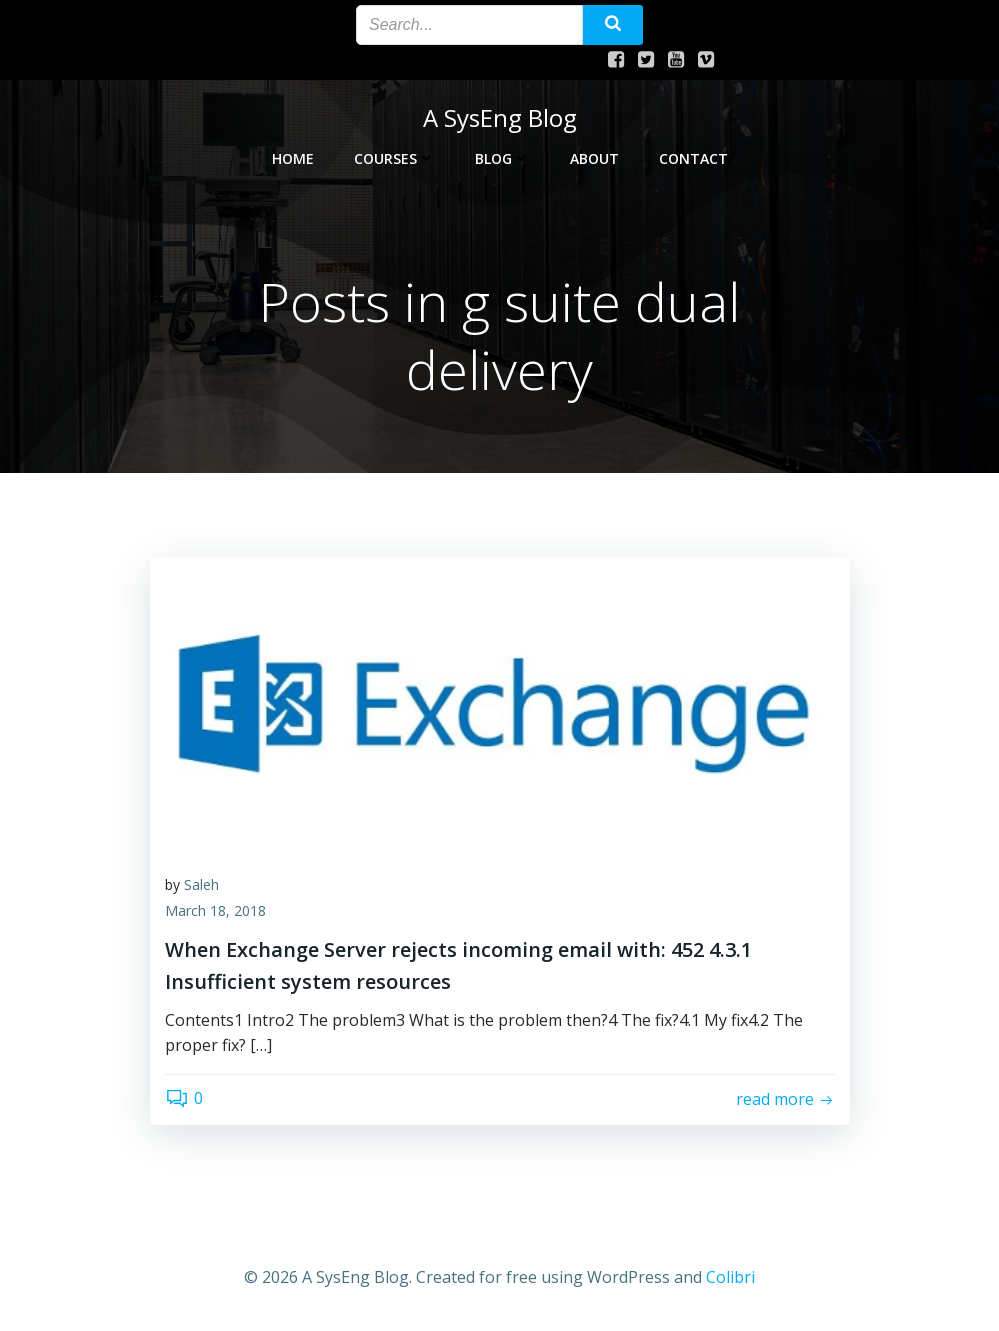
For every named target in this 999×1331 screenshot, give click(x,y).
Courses (394, 156)
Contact (693, 156)
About (594, 156)
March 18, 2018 (215, 911)
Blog (502, 156)
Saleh (201, 885)
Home (293, 156)
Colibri (730, 1277)
